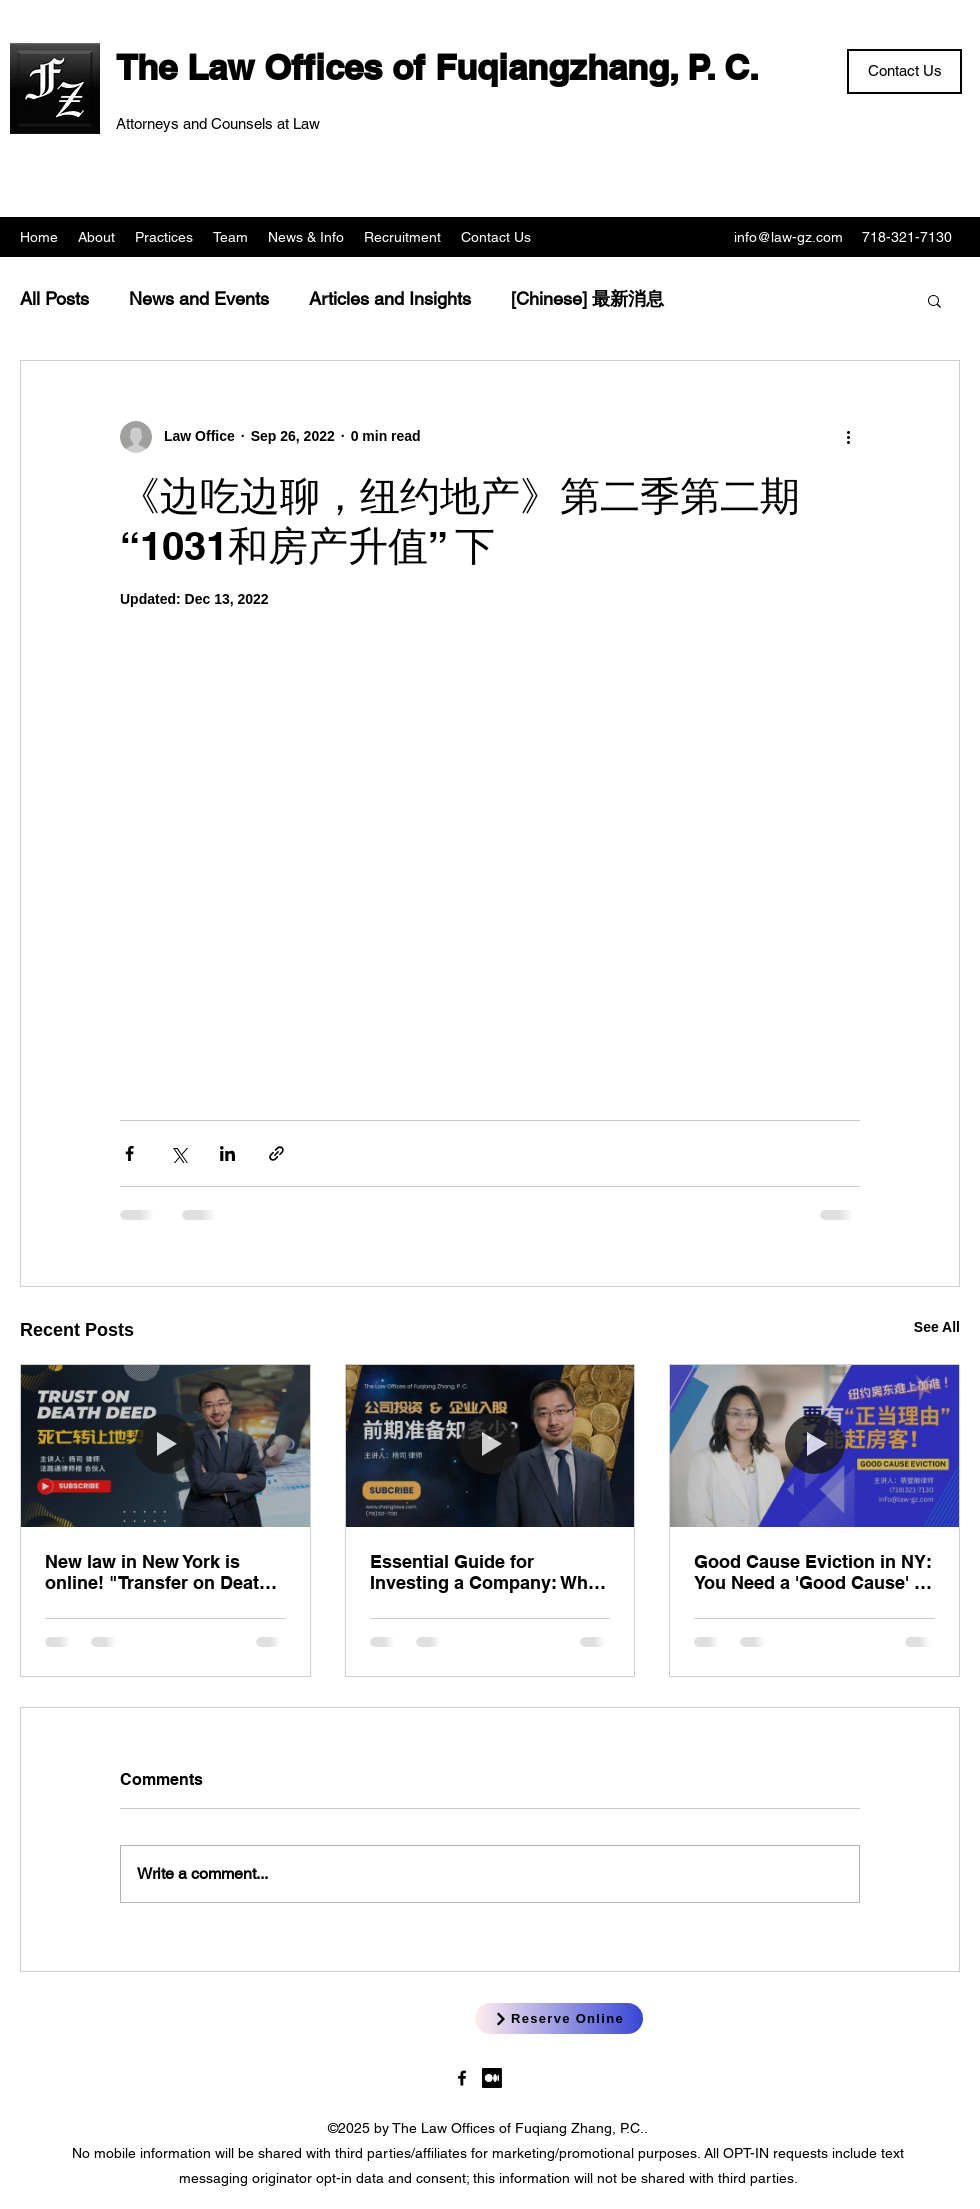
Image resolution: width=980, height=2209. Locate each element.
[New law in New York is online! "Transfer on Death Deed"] (165, 1446)
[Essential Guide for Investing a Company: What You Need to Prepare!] (490, 1446)
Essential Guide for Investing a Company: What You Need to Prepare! (487, 1572)
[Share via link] (276, 1153)
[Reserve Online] (559, 2018)
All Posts (54, 298)
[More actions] (848, 437)
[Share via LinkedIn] (227, 1153)
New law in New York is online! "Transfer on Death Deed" (157, 1572)
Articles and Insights (390, 298)
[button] (934, 300)
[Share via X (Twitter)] (178, 1153)
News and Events (199, 298)
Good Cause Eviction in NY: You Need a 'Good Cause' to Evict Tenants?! (812, 1572)
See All (937, 1327)
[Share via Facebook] (129, 1153)
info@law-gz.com (788, 237)
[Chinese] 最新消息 (587, 298)
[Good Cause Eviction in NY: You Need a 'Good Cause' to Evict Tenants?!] (814, 1446)
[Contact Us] (904, 71)
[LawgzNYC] (462, 2078)
